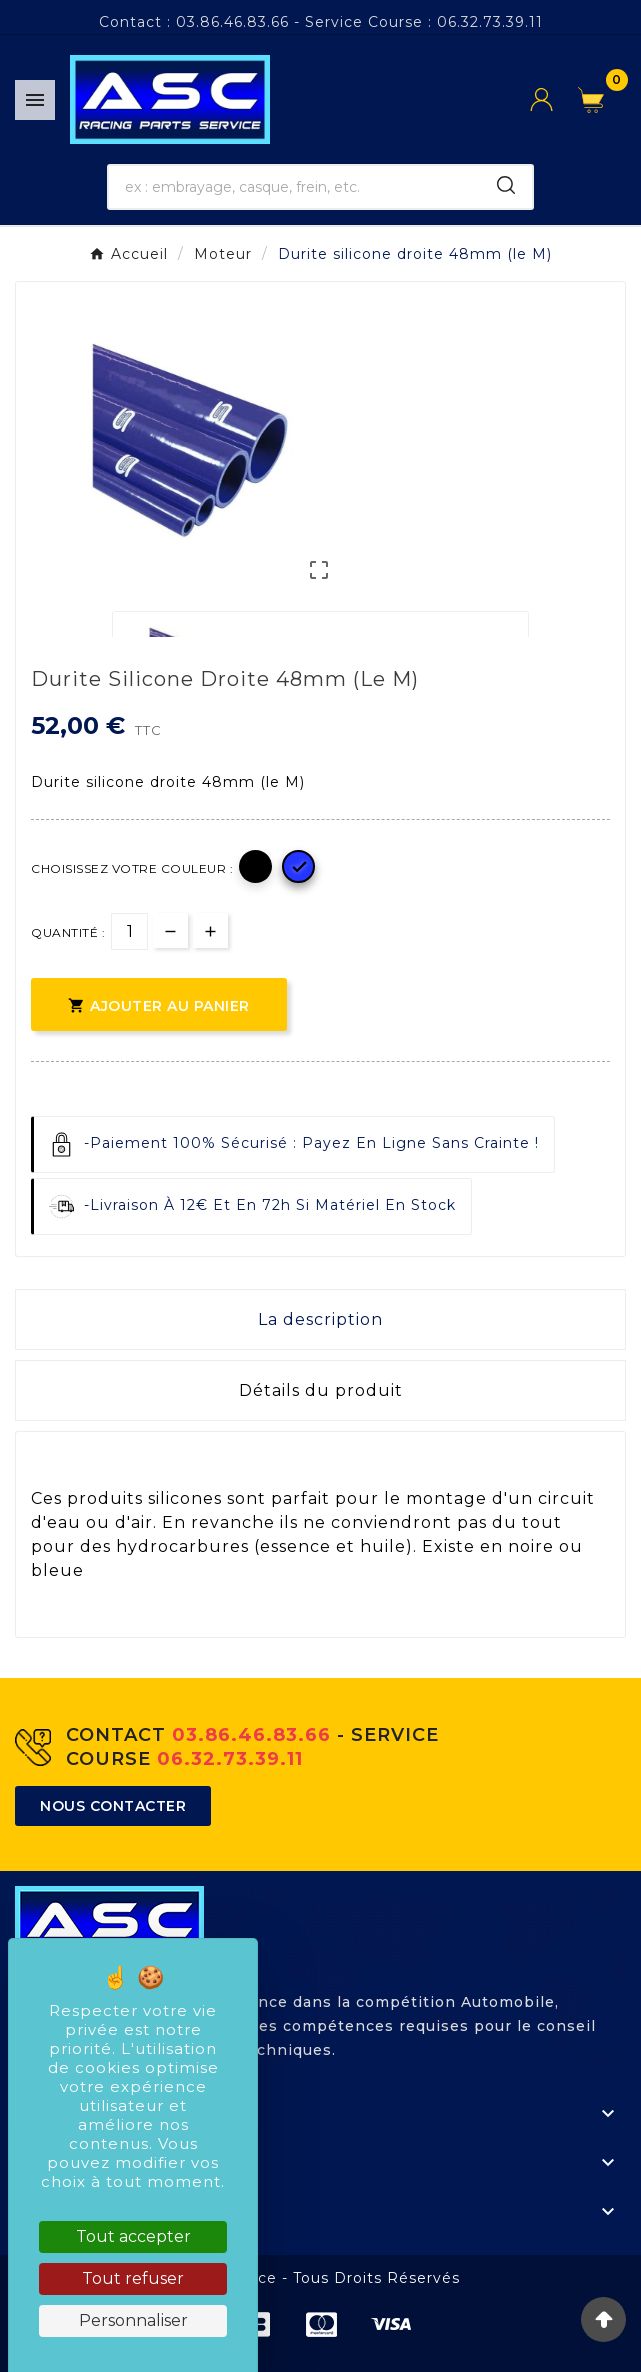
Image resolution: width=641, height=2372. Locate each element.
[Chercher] (295, 187)
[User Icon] (554, 99)
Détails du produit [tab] (321, 1390)
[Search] (506, 185)
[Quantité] (129, 931)
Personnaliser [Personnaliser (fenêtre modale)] (133, 2320)
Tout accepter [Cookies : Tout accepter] (133, 2236)
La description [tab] (320, 1319)
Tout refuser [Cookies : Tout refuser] (133, 2278)
